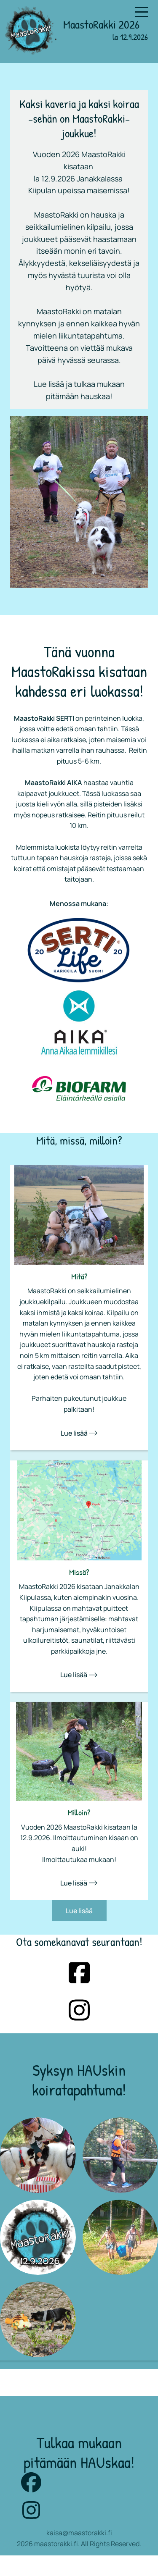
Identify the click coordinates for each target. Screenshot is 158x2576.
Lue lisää (79, 1433)
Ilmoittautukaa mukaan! (79, 1859)
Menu (141, 7)
